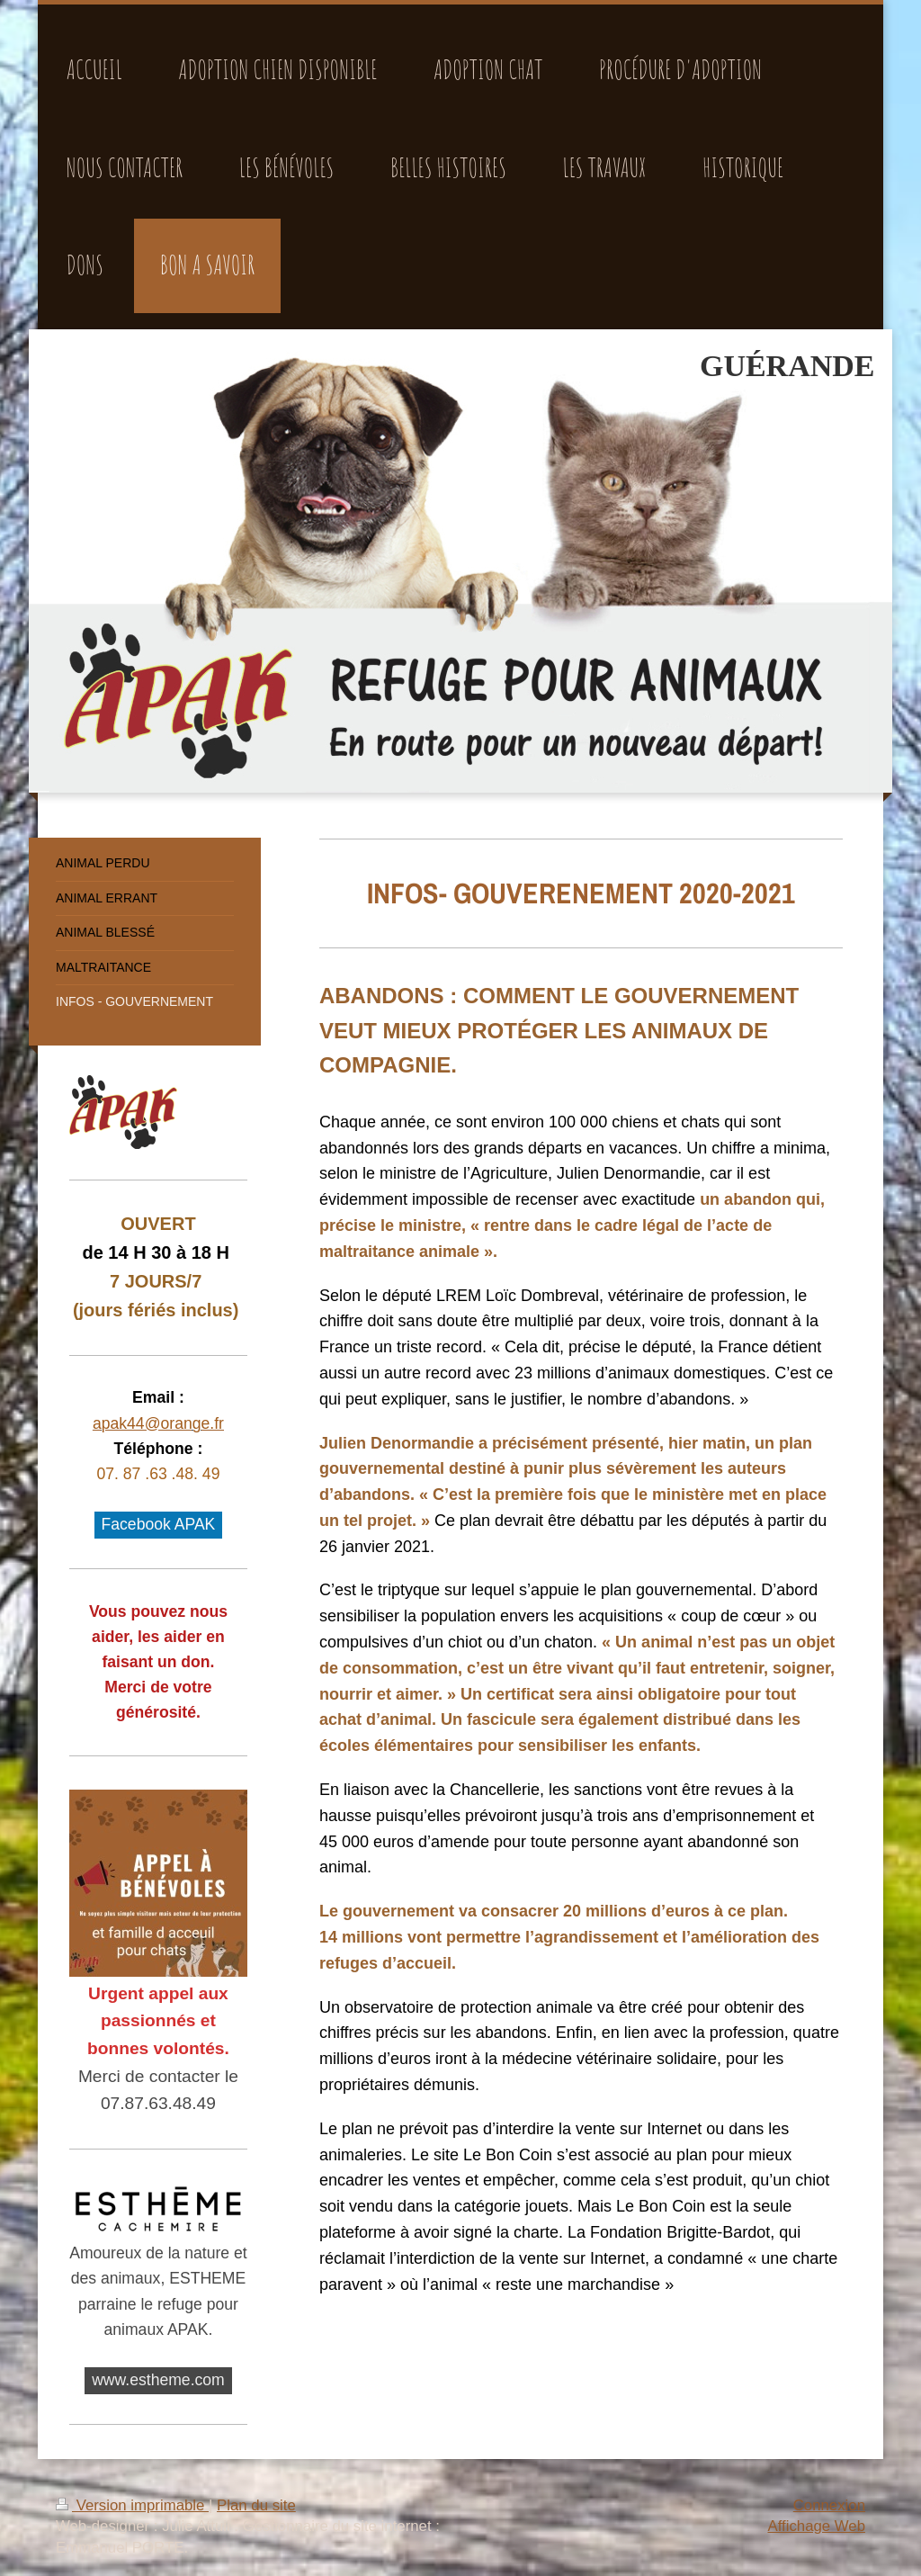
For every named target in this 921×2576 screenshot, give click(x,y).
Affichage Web (816, 2526)
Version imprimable (132, 2505)
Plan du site (256, 2505)
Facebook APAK (159, 1524)
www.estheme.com (158, 2380)
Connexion (829, 2505)
